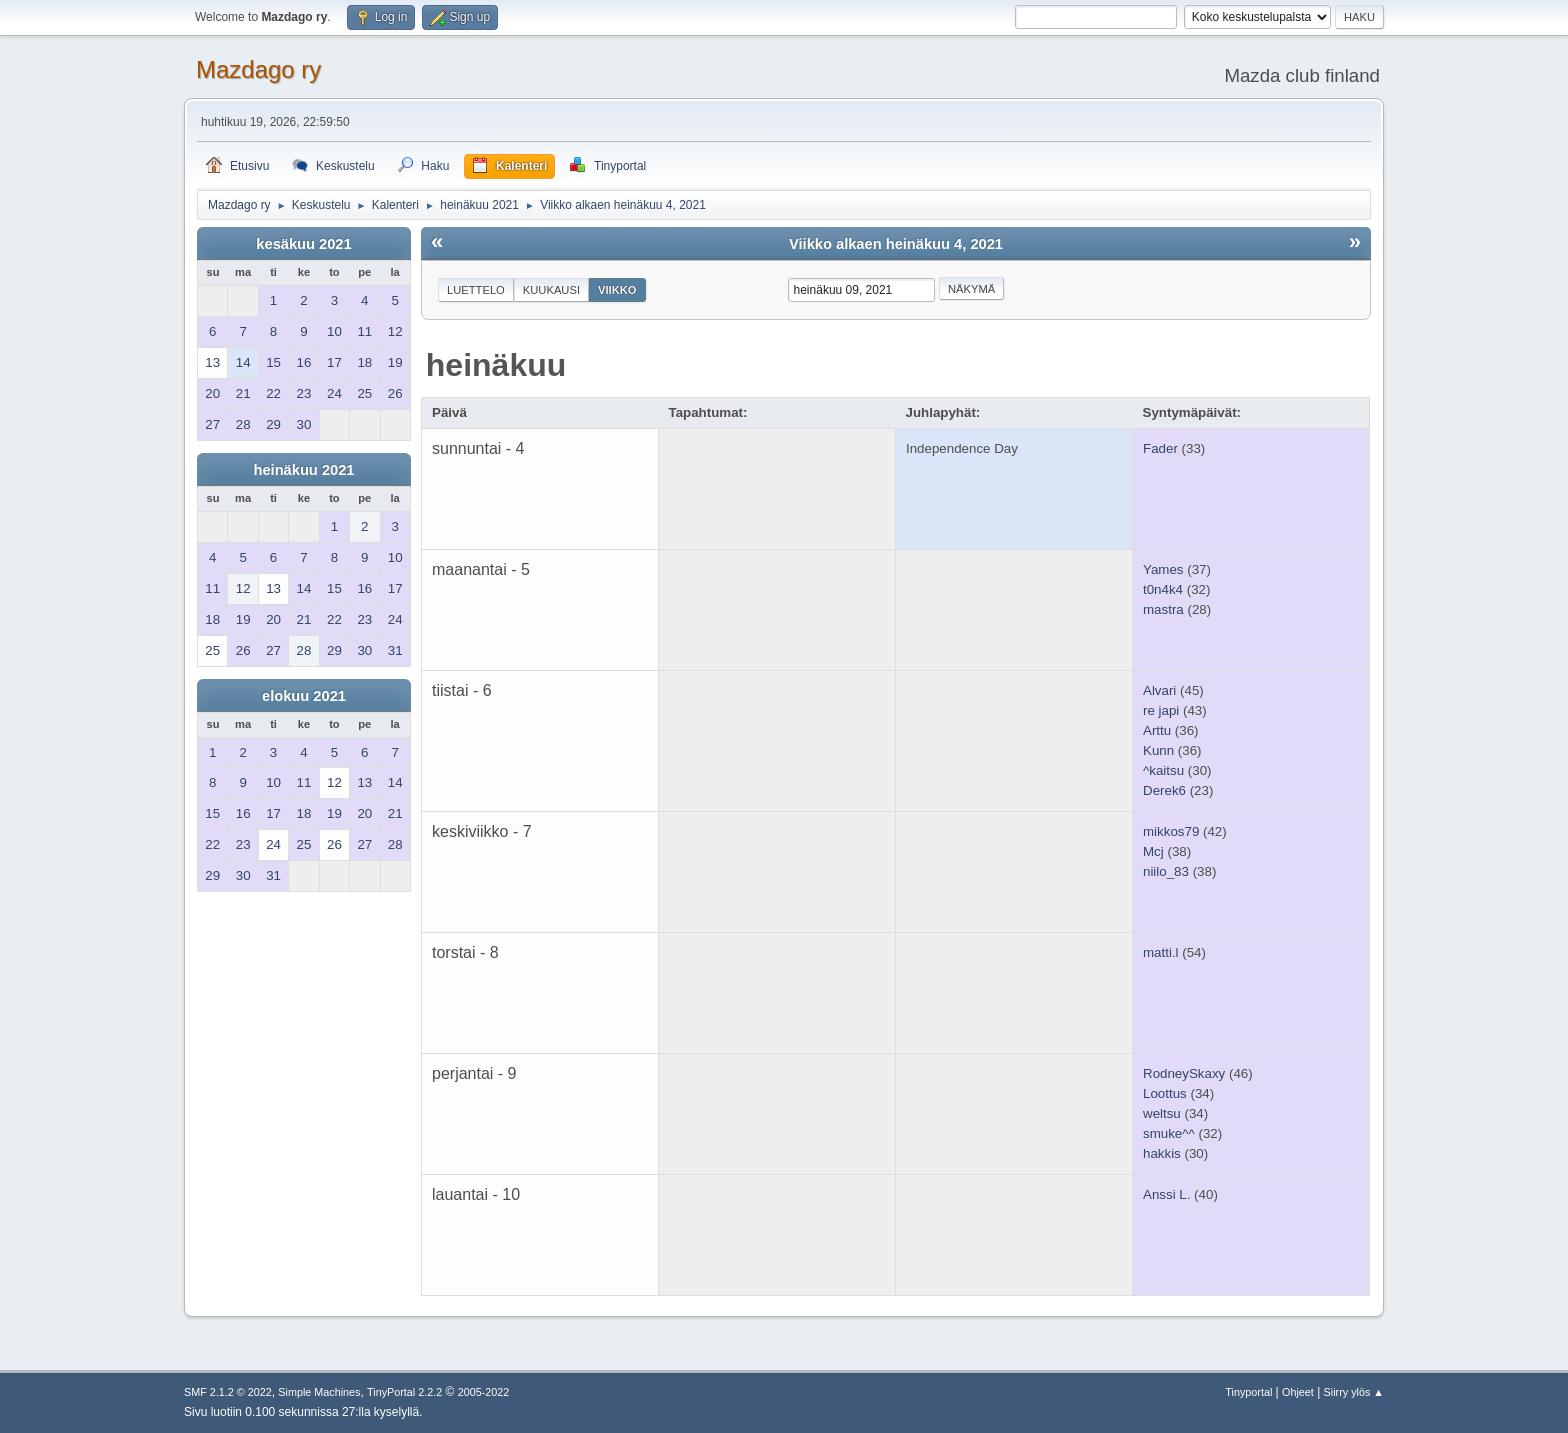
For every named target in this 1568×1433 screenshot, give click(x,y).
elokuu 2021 (304, 696)
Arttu (1157, 730)
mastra (1163, 609)
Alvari (1159, 690)
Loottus (1165, 1093)
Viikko (617, 290)
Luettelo (476, 290)
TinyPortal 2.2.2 (404, 1392)
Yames (1163, 569)
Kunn (1158, 750)
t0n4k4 (1163, 589)
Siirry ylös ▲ (1354, 1392)
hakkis (1162, 1153)
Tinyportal (1248, 1392)
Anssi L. (1166, 1194)
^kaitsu (1163, 770)
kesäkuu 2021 (303, 244)
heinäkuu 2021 (303, 470)
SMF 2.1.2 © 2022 (228, 1392)
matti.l (1161, 952)
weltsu (1162, 1113)
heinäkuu (496, 365)
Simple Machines (319, 1392)
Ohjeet (1298, 1392)
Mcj (1153, 851)
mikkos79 (1171, 831)
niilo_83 (1166, 871)
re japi (1161, 710)
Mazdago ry (258, 69)
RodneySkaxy (1184, 1073)
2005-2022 (484, 1392)
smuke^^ (1169, 1133)
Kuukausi (551, 290)
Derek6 (1164, 790)
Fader (1160, 448)
